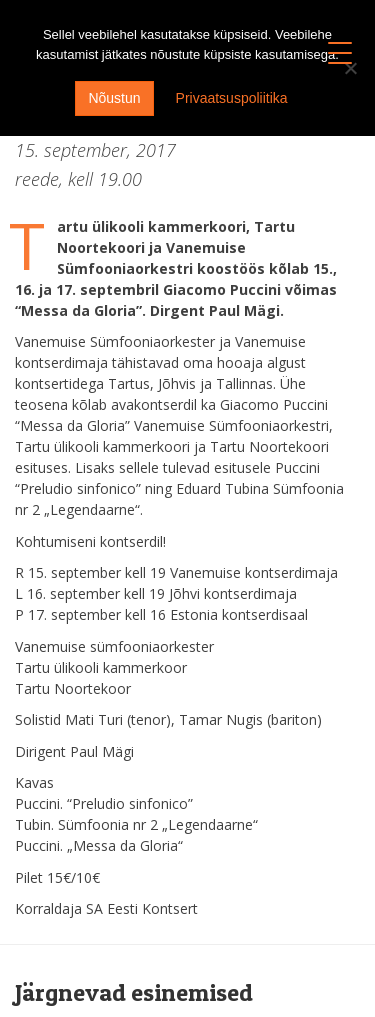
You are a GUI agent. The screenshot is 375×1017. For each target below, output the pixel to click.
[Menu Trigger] (340, 52)
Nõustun (114, 98)
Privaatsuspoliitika (232, 98)
